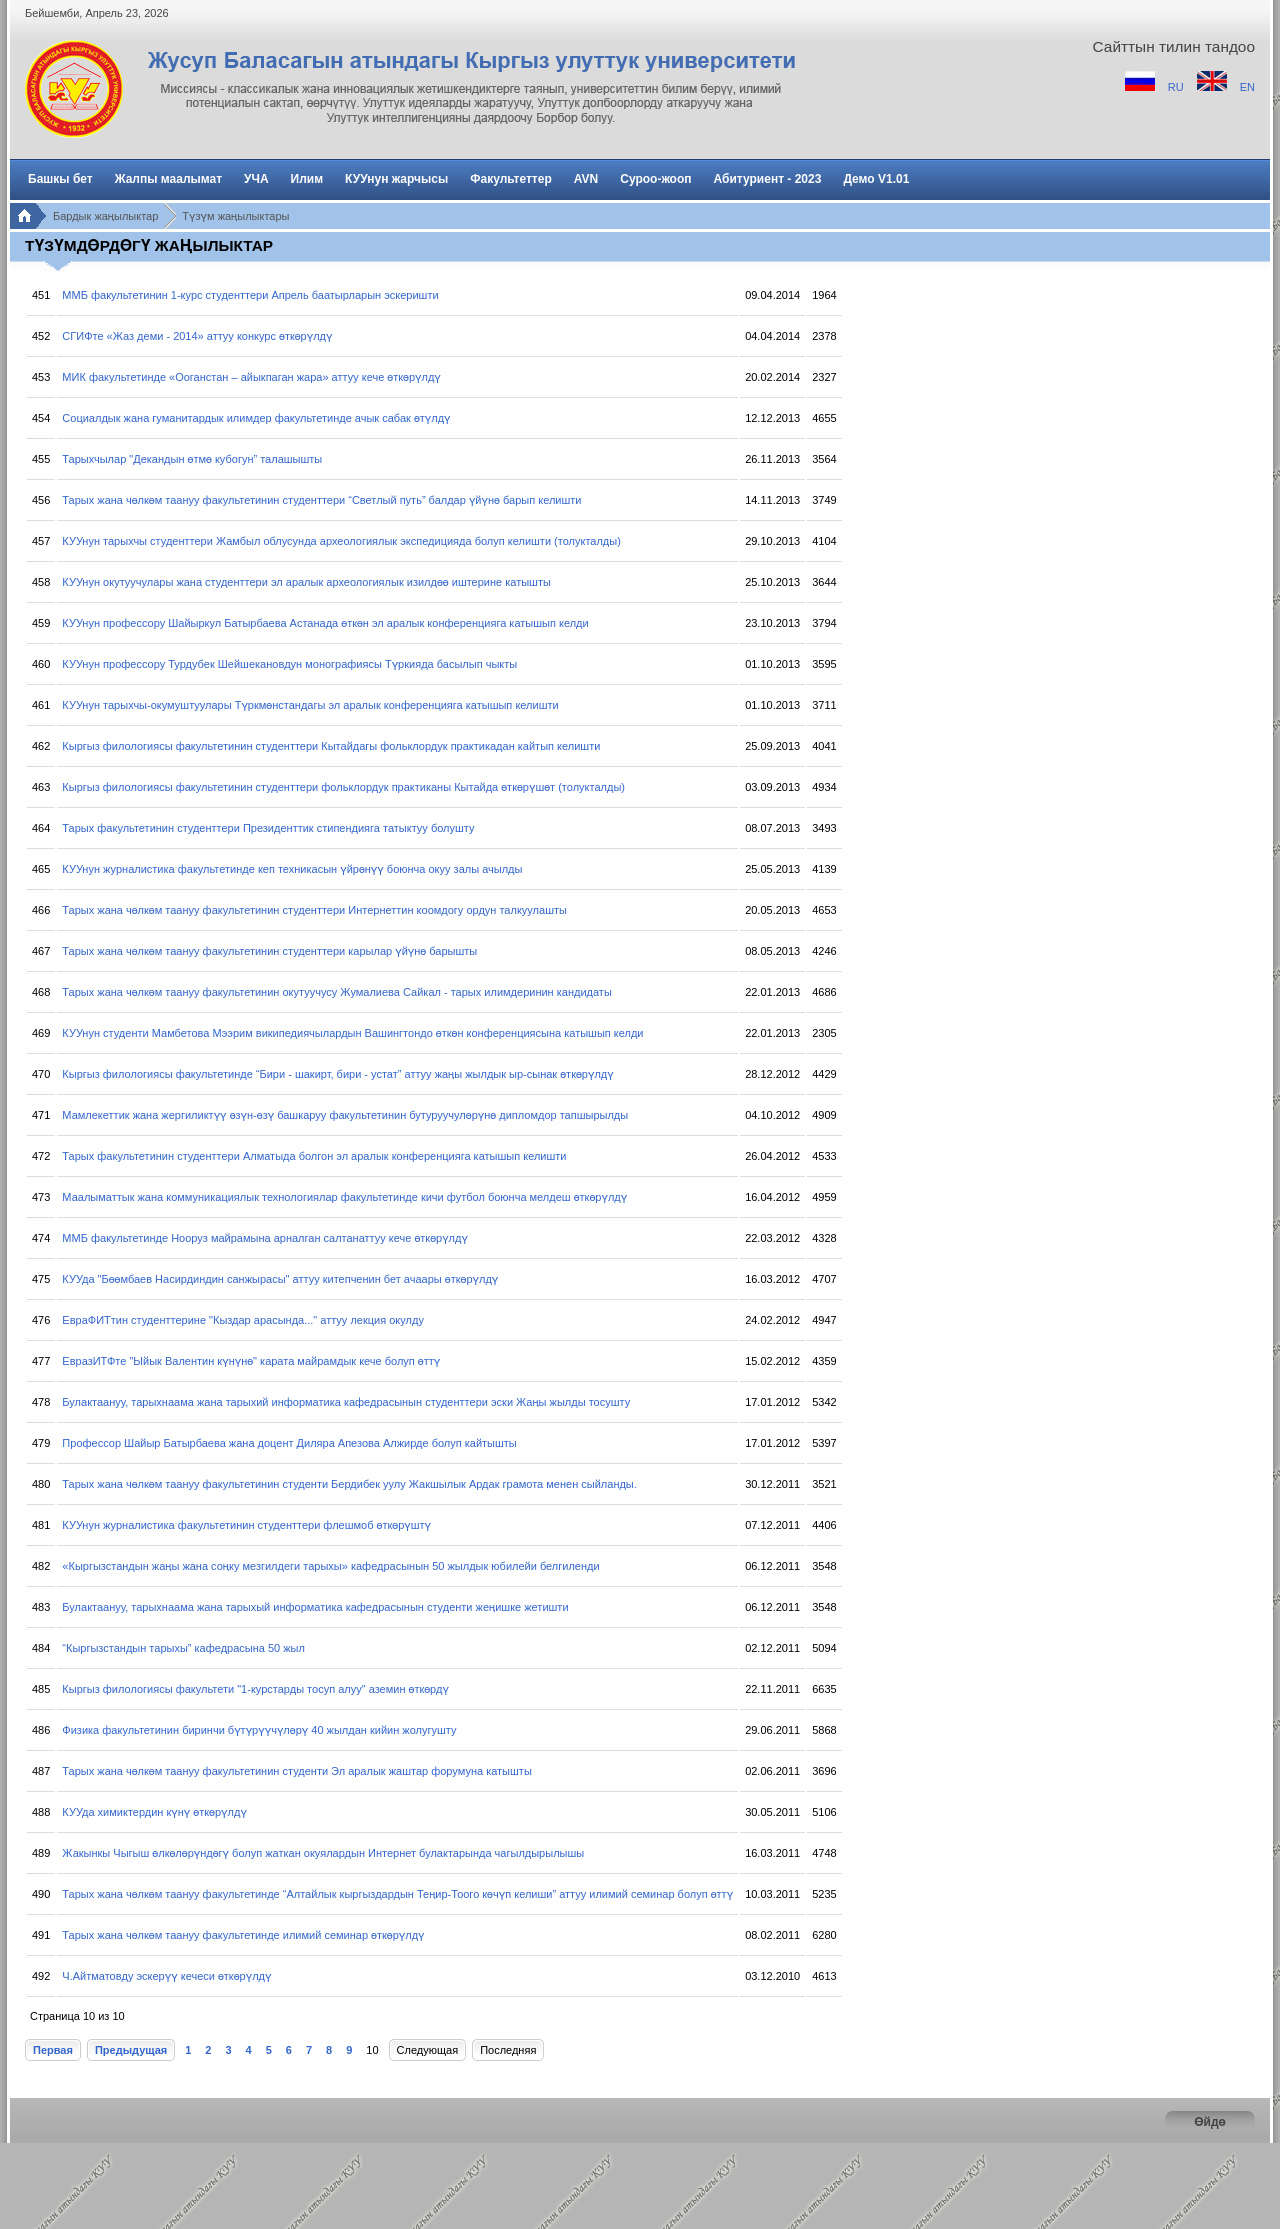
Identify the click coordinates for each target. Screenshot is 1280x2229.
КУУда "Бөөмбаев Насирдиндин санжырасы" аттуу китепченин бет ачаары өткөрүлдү (280, 1279)
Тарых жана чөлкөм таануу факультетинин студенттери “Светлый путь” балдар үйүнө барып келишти (321, 500)
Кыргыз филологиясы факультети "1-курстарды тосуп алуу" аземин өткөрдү (255, 1689)
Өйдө (1210, 2122)
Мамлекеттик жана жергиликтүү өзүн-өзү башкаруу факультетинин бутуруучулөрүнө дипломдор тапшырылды (345, 1115)
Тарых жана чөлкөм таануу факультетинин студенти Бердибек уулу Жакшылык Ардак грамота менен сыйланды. (349, 1484)
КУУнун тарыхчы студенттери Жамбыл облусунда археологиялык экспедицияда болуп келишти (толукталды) (341, 541)
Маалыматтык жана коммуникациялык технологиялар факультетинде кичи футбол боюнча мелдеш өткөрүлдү (344, 1197)
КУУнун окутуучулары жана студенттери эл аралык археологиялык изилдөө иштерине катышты (306, 582)
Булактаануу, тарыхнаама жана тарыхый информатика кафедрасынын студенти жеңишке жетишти (315, 1607)
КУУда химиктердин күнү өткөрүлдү (154, 1812)
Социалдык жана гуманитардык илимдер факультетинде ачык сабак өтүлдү (256, 418)
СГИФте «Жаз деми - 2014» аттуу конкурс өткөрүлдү (197, 336)
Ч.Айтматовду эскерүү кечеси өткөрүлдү (166, 1976)
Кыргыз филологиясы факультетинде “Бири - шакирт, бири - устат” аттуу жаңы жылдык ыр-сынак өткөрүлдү (337, 1074)
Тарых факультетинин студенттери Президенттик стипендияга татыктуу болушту (268, 828)
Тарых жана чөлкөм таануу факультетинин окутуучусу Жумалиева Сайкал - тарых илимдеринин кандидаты (336, 992)
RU (1177, 87)
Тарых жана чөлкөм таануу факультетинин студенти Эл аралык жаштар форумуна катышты (296, 1771)
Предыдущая (131, 2050)
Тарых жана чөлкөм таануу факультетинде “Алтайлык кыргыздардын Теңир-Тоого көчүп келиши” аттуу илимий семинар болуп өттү (397, 1894)
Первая (53, 2050)
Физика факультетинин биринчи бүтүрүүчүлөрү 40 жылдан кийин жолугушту (259, 1730)
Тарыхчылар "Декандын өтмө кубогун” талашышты (192, 459)
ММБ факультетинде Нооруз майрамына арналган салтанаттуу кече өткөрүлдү (265, 1238)
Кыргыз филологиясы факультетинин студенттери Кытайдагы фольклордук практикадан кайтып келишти (331, 746)
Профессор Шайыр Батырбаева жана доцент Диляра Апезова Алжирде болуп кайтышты (289, 1443)
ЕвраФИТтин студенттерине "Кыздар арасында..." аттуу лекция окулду (243, 1320)
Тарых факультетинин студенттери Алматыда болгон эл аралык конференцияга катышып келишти (314, 1156)
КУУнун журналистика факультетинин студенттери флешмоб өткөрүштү (246, 1525)
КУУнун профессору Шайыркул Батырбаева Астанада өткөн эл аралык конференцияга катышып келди (325, 623)
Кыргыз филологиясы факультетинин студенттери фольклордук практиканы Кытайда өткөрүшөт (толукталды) (343, 787)
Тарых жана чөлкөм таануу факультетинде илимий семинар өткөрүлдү (243, 1935)
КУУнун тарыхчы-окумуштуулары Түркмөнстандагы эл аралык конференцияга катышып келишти (310, 705)
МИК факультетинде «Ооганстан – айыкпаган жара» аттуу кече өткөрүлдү (251, 377)
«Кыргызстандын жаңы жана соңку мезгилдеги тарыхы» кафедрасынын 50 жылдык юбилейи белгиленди (330, 1566)
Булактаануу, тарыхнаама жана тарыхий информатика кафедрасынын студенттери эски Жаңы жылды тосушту (346, 1402)
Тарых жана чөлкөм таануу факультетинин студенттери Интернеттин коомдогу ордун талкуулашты (314, 910)
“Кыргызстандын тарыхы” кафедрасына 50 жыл (183, 1648)
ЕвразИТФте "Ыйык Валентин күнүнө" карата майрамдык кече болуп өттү (251, 1361)
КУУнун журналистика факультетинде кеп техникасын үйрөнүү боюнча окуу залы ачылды (292, 869)
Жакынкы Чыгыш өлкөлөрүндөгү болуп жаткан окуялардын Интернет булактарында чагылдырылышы (323, 1853)
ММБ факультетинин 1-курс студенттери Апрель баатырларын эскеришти (250, 295)
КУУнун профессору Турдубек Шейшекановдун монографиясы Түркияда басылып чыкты (289, 664)
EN (1247, 87)
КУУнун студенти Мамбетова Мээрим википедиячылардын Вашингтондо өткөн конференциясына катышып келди (352, 1033)
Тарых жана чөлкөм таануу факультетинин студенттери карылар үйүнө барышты (269, 951)
